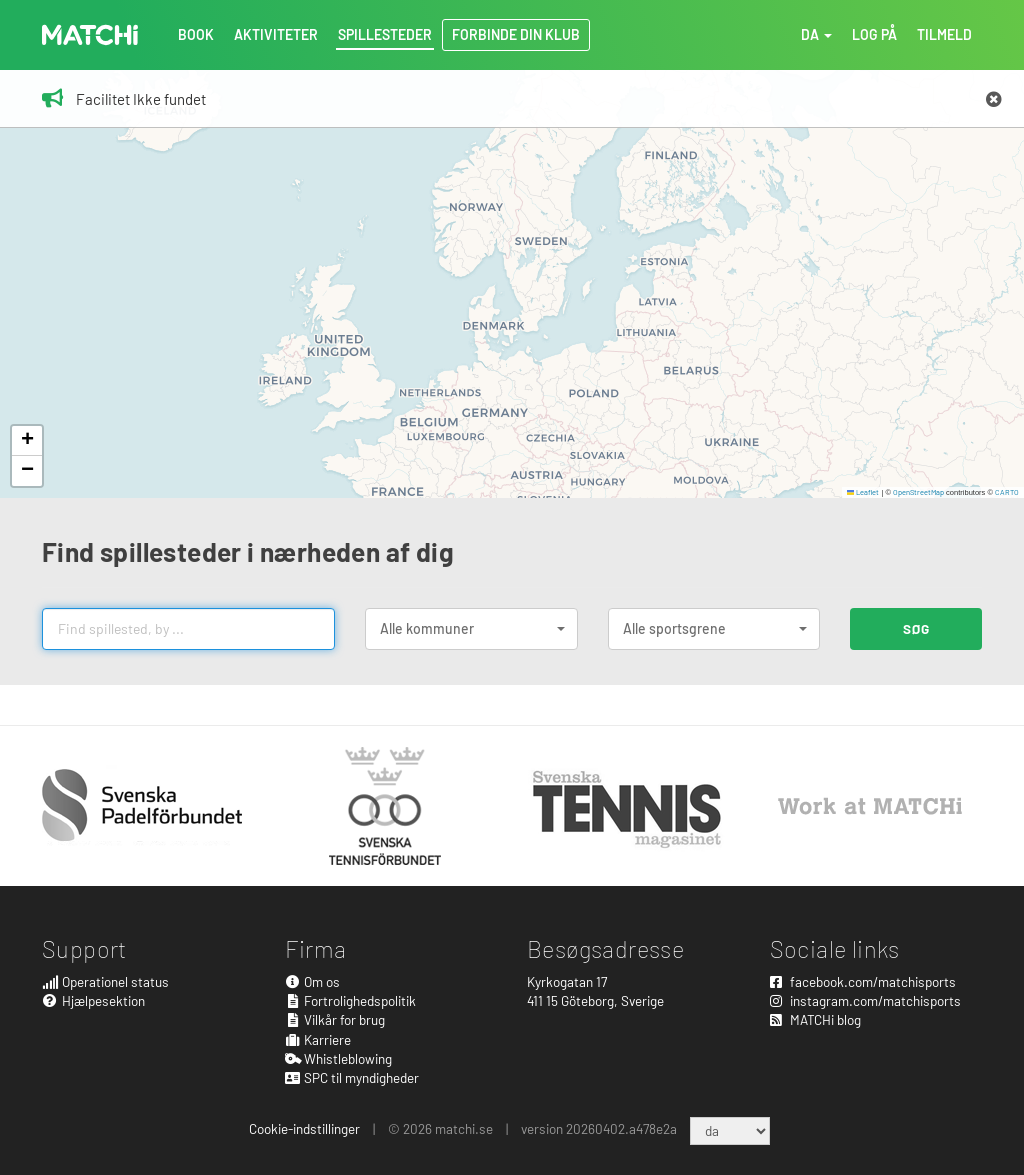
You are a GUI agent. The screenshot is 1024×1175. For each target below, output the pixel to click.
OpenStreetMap (918, 492)
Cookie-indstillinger (304, 1128)
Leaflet (863, 492)
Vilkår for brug (335, 1019)
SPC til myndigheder (352, 1077)
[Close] (994, 100)
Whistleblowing (339, 1058)
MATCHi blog (815, 1019)
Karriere (318, 1039)
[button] (27, 441)
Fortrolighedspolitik (351, 1000)
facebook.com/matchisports (863, 981)
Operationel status (105, 981)
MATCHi (90, 35)
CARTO (1007, 492)
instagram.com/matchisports (865, 1000)
